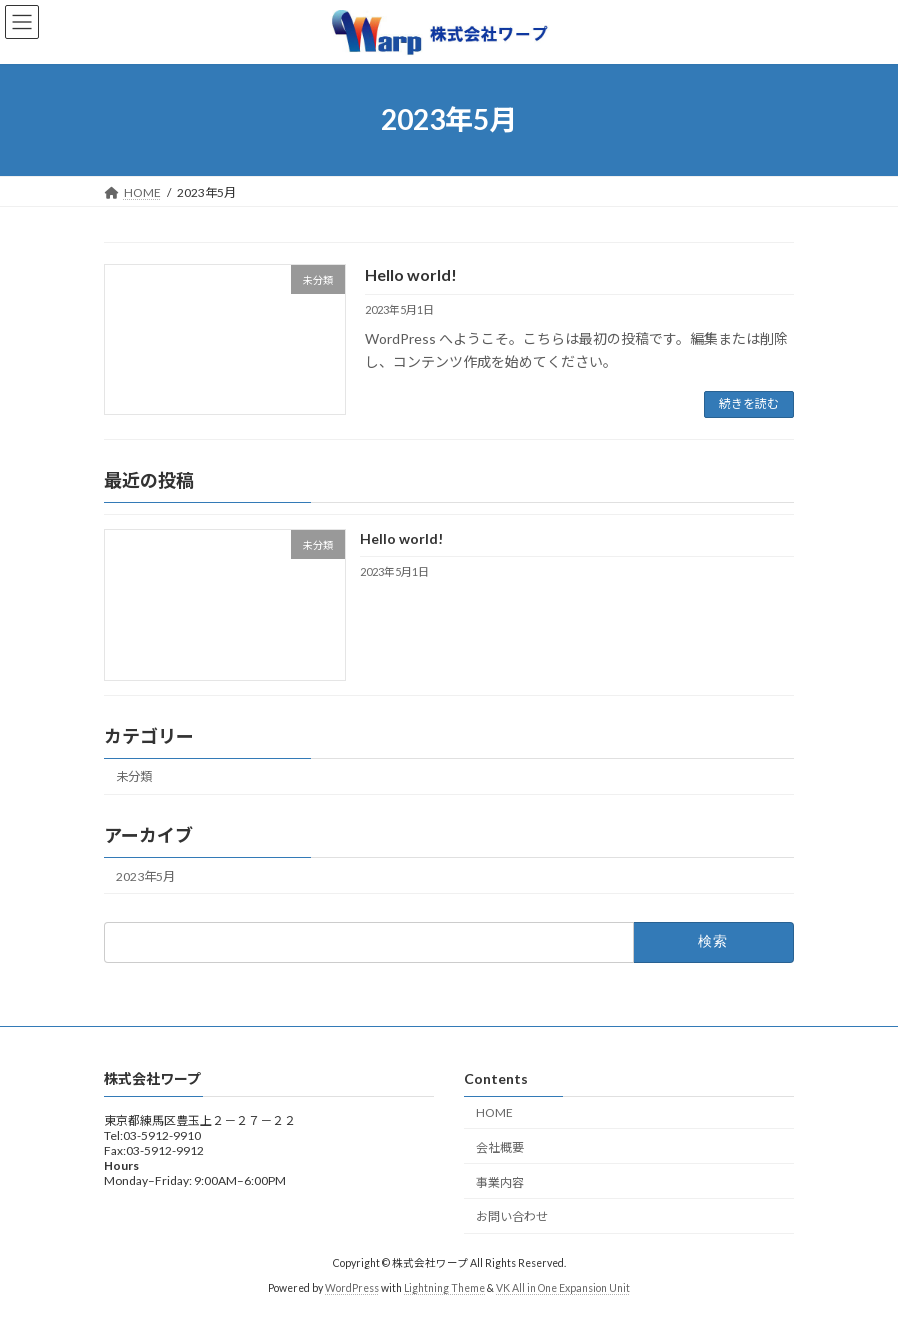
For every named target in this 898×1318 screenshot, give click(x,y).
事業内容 (500, 1181)
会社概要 (500, 1146)
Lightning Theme (444, 1287)
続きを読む (749, 403)
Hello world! (411, 274)
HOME (494, 1112)
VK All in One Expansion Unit (563, 1287)
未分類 (134, 776)
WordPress (352, 1287)
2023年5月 (145, 876)
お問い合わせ (512, 1216)
